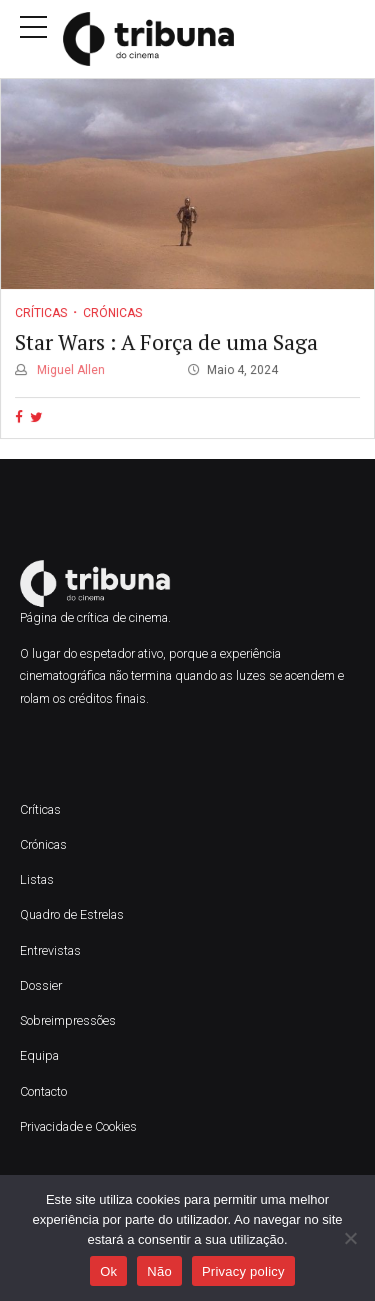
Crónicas (112, 313)
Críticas (41, 313)
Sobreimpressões (68, 1020)
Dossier (41, 985)
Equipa (41, 1055)
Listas (37, 879)
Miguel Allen (69, 370)
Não (159, 1271)
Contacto (43, 1091)
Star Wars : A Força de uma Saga (166, 342)
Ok (108, 1271)
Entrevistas (50, 950)
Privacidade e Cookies (78, 1126)
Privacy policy (243, 1271)
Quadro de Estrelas (72, 914)
